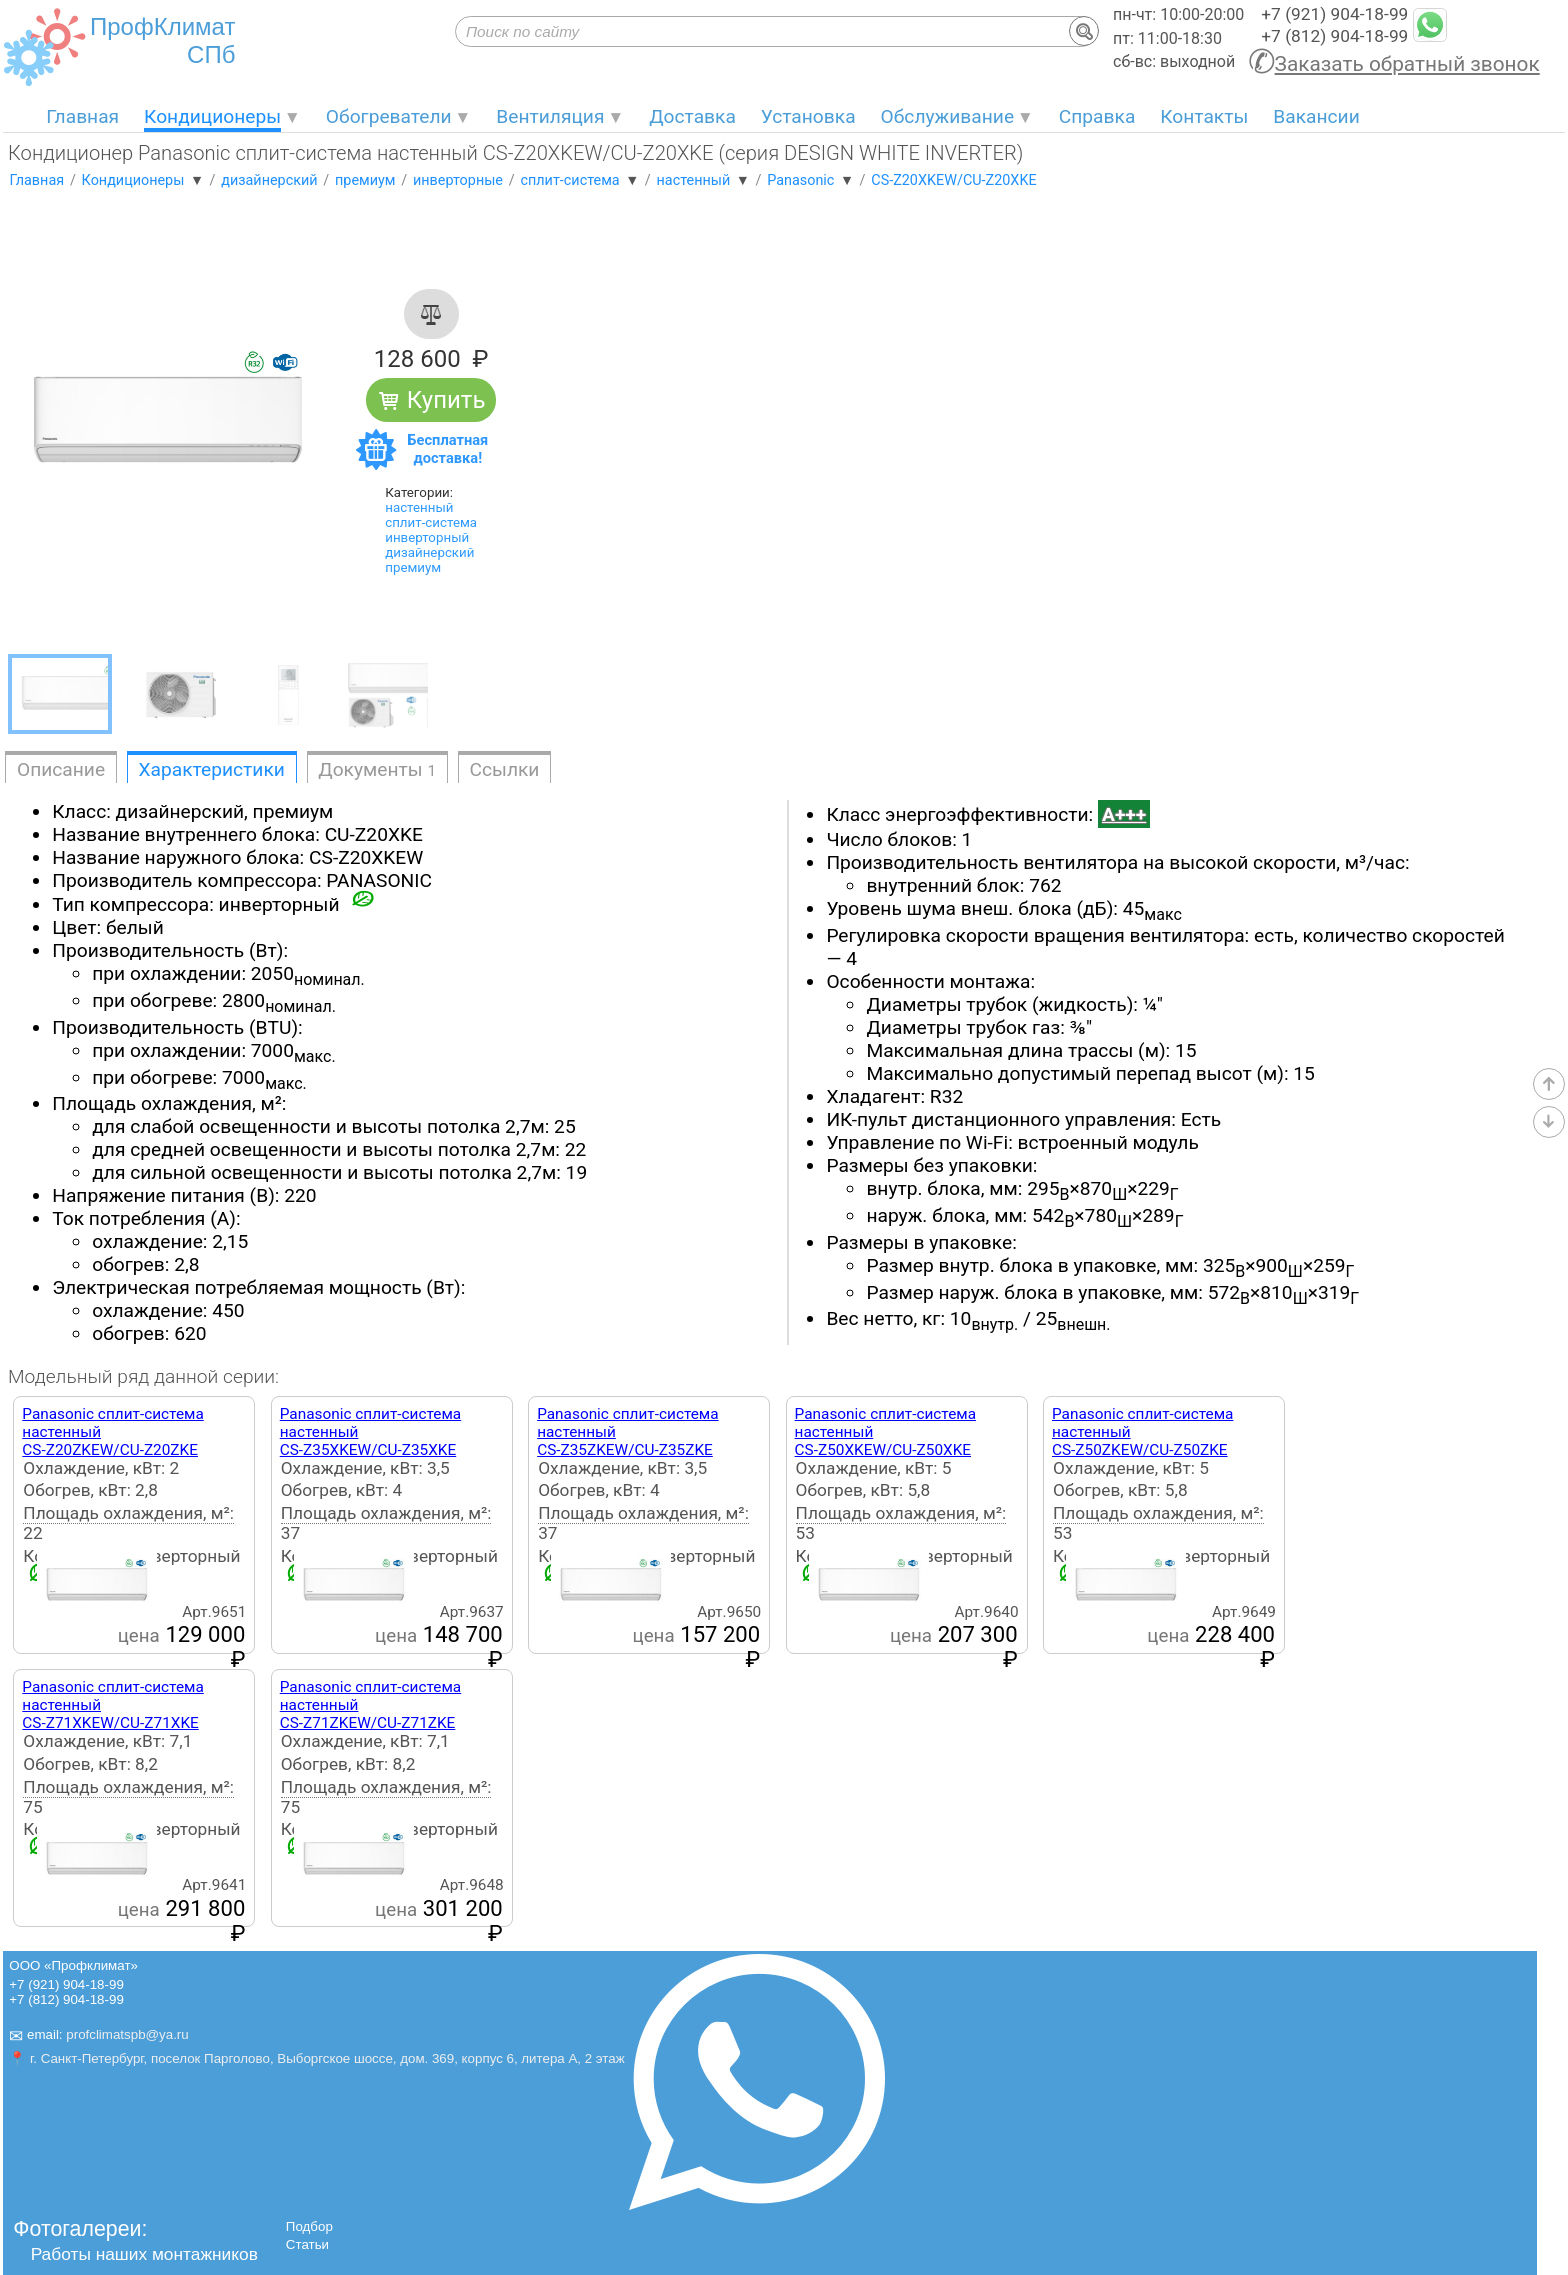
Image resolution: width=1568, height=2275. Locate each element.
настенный (419, 507)
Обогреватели (389, 116)
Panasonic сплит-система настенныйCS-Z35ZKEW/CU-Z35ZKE (627, 1432)
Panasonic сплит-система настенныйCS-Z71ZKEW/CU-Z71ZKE (370, 1705)
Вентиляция (550, 116)
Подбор (309, 2226)
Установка (808, 116)
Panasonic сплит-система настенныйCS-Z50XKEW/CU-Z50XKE (885, 1432)
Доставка (692, 116)
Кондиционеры (212, 116)
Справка (1097, 116)
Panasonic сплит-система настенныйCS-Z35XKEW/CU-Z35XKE (370, 1432)
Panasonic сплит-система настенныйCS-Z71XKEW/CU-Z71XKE (112, 1705)
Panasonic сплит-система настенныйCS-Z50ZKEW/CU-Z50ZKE (1142, 1432)
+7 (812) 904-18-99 (1334, 36)
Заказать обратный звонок (1407, 64)
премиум (413, 567)
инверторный (427, 537)
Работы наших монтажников (144, 2254)
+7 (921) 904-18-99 (1334, 14)
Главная (82, 116)
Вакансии (1316, 116)
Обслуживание (948, 116)
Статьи (307, 2244)
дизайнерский (429, 552)
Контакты (1204, 116)
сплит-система (431, 522)
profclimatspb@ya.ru (127, 2034)
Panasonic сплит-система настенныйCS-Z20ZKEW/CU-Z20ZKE (112, 1432)
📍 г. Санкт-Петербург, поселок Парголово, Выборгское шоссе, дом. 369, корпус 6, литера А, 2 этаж (316, 2058)
